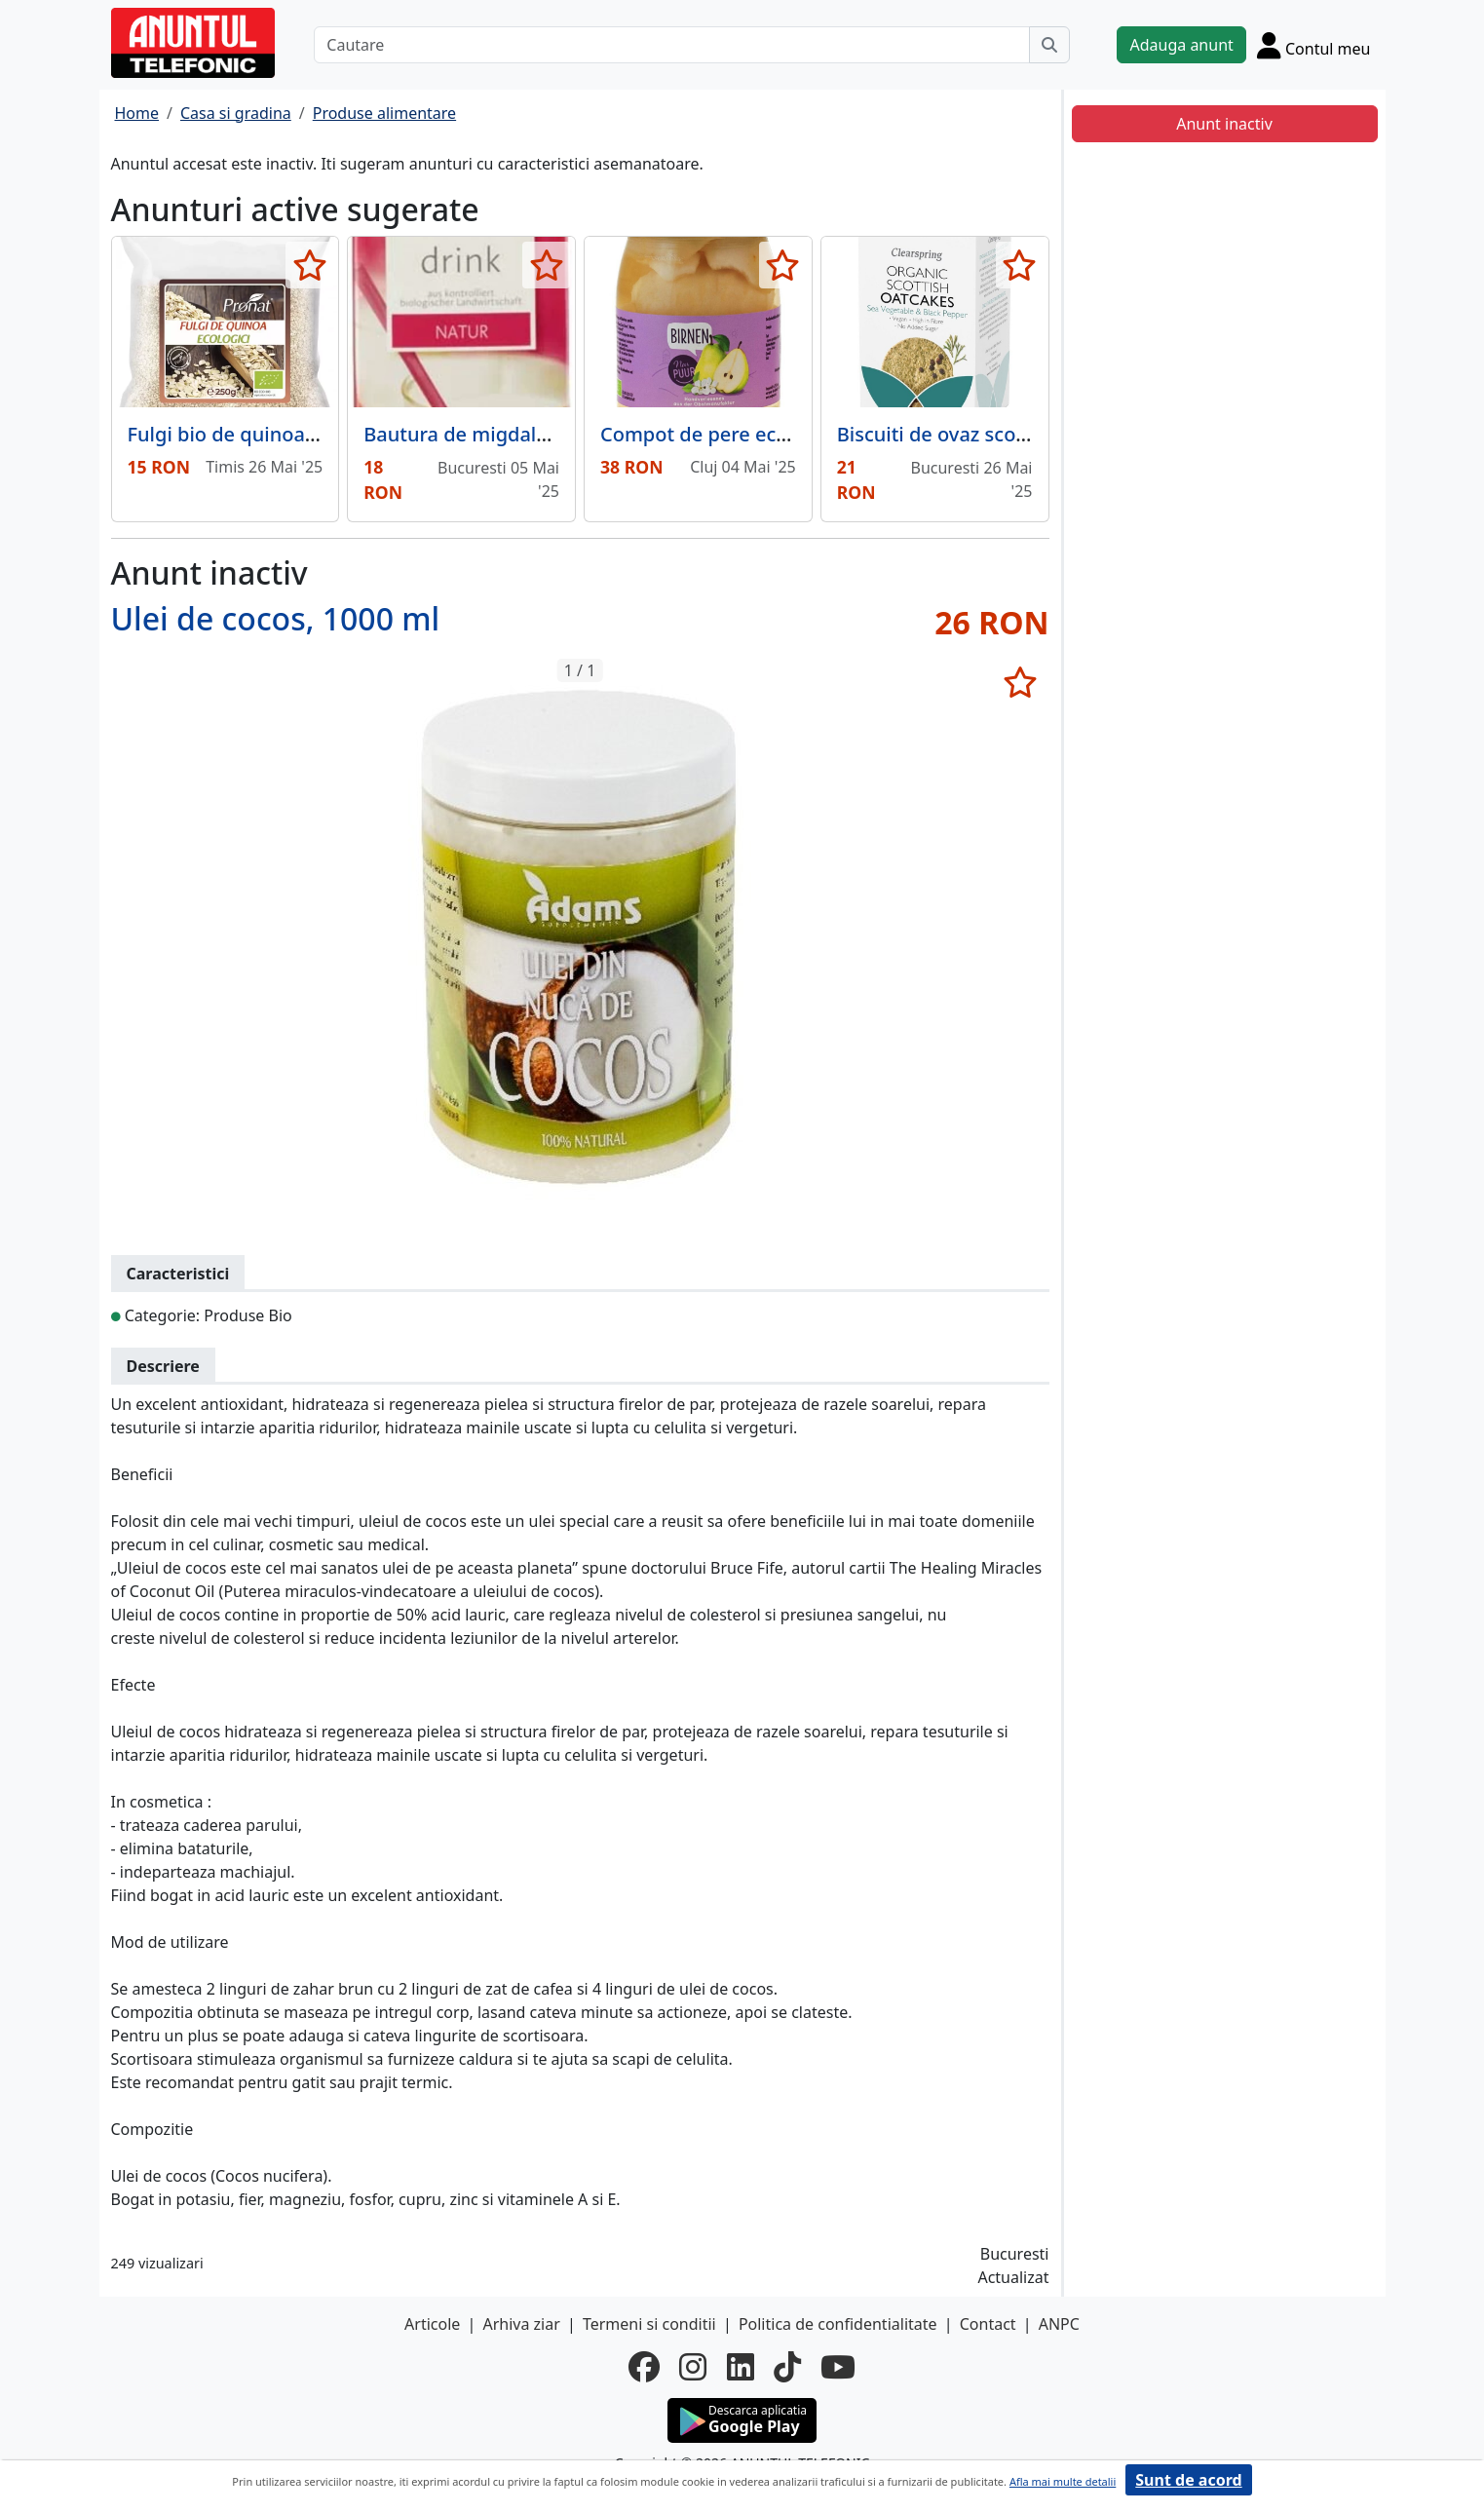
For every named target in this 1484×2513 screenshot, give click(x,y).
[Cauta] (1049, 44)
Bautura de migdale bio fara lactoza (529, 434)
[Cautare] (672, 44)
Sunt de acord (1188, 2480)
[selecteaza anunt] (309, 265)
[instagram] (692, 2366)
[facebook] (644, 2366)
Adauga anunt (1181, 45)
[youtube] (838, 2366)
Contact (988, 2324)
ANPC (1059, 2324)
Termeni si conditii (649, 2324)
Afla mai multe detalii (1062, 2481)
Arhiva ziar (520, 2324)
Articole (432, 2324)
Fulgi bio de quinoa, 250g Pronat (278, 434)
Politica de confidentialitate (838, 2324)
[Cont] (1314, 44)
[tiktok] (787, 2366)
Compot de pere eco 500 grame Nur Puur (791, 434)
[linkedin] (740, 2366)
